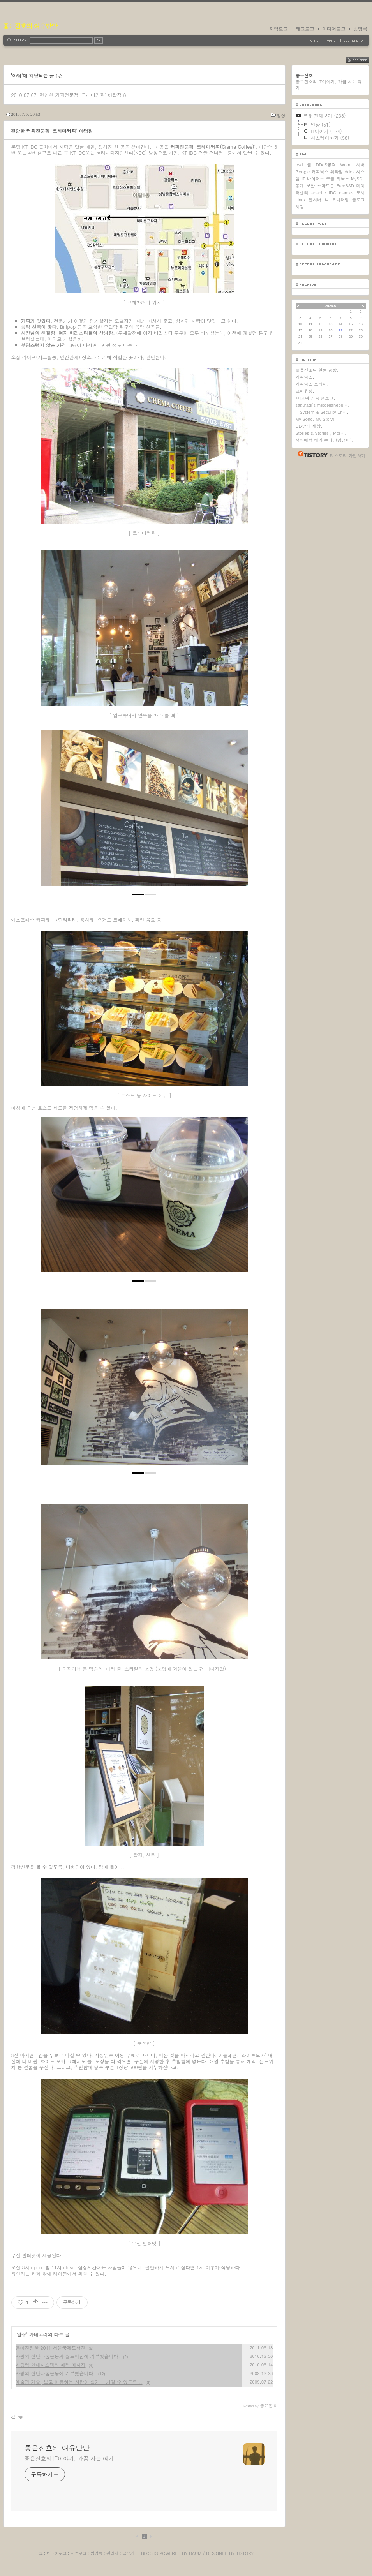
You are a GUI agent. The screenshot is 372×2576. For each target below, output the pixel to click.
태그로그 (305, 29)
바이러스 (315, 179)
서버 (360, 165)
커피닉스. (305, 377)
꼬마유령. (305, 391)
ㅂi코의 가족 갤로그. (315, 398)
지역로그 (278, 29)
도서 (360, 193)
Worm (346, 165)
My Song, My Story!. (316, 419)
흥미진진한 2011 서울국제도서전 (51, 2347)
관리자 (112, 2553)
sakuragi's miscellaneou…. (322, 405)
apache (318, 193)
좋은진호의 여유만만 (30, 25)
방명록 (360, 29)
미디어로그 (334, 29)
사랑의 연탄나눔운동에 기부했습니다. (55, 2373)
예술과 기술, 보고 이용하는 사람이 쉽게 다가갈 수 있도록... (79, 2382)
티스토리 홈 (311, 454)
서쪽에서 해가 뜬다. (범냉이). (325, 440)
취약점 (336, 172)
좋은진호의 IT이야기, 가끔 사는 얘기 (69, 2458)
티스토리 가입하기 (348, 455)
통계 (300, 186)
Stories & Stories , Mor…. (321, 433)
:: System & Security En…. (322, 412)
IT (303, 179)
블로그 (358, 200)
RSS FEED (363, 60)
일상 (281, 115)
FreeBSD (345, 186)
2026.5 (330, 306)
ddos (350, 172)
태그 (38, 2553)
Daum (195, 2553)
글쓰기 (128, 2553)
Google (303, 172)
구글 (330, 179)
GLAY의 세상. (309, 426)
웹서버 (315, 200)
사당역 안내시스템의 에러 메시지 (51, 2364)
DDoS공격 (326, 165)
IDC (332, 193)
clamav (346, 193)
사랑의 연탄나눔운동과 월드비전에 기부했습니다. (68, 2356)
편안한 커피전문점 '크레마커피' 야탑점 (80, 95)
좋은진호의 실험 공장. (317, 370)
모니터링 (340, 200)
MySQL (358, 179)
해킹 (300, 207)
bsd (299, 165)
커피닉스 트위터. (312, 384)
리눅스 (342, 179)
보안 (310, 186)
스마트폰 (325, 186)
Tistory (245, 2553)
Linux (301, 200)
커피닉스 (319, 172)
